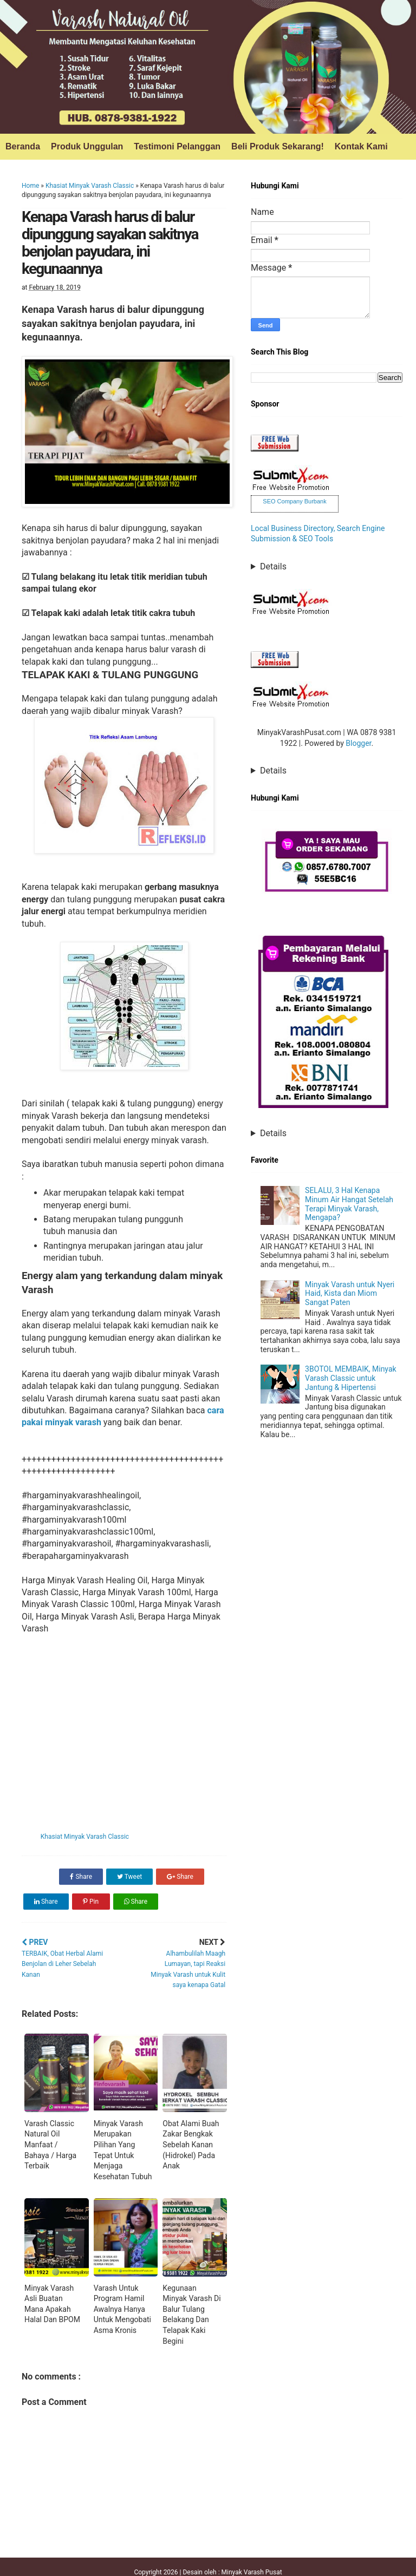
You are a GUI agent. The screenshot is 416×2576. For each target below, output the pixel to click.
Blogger (358, 743)
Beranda (22, 146)
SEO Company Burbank (294, 501)
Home (30, 185)
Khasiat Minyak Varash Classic (90, 185)
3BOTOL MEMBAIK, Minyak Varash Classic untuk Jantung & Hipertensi (350, 1378)
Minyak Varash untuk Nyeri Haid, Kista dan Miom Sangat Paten (349, 1293)
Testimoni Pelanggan (177, 146)
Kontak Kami (361, 146)
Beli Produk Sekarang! (277, 146)
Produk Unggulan (87, 146)
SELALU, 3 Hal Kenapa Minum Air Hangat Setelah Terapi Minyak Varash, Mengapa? (349, 1204)
